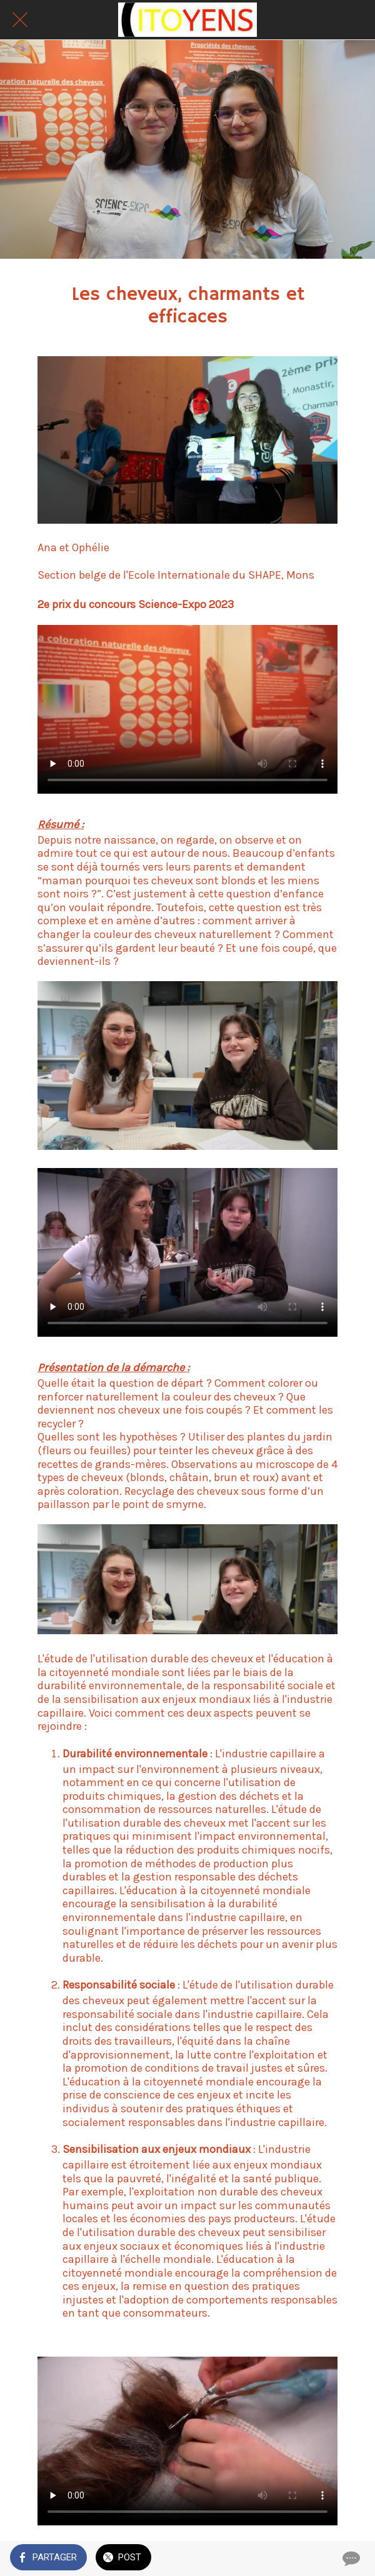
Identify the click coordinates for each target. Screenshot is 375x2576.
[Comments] (350, 2559)
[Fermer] (20, 19)
